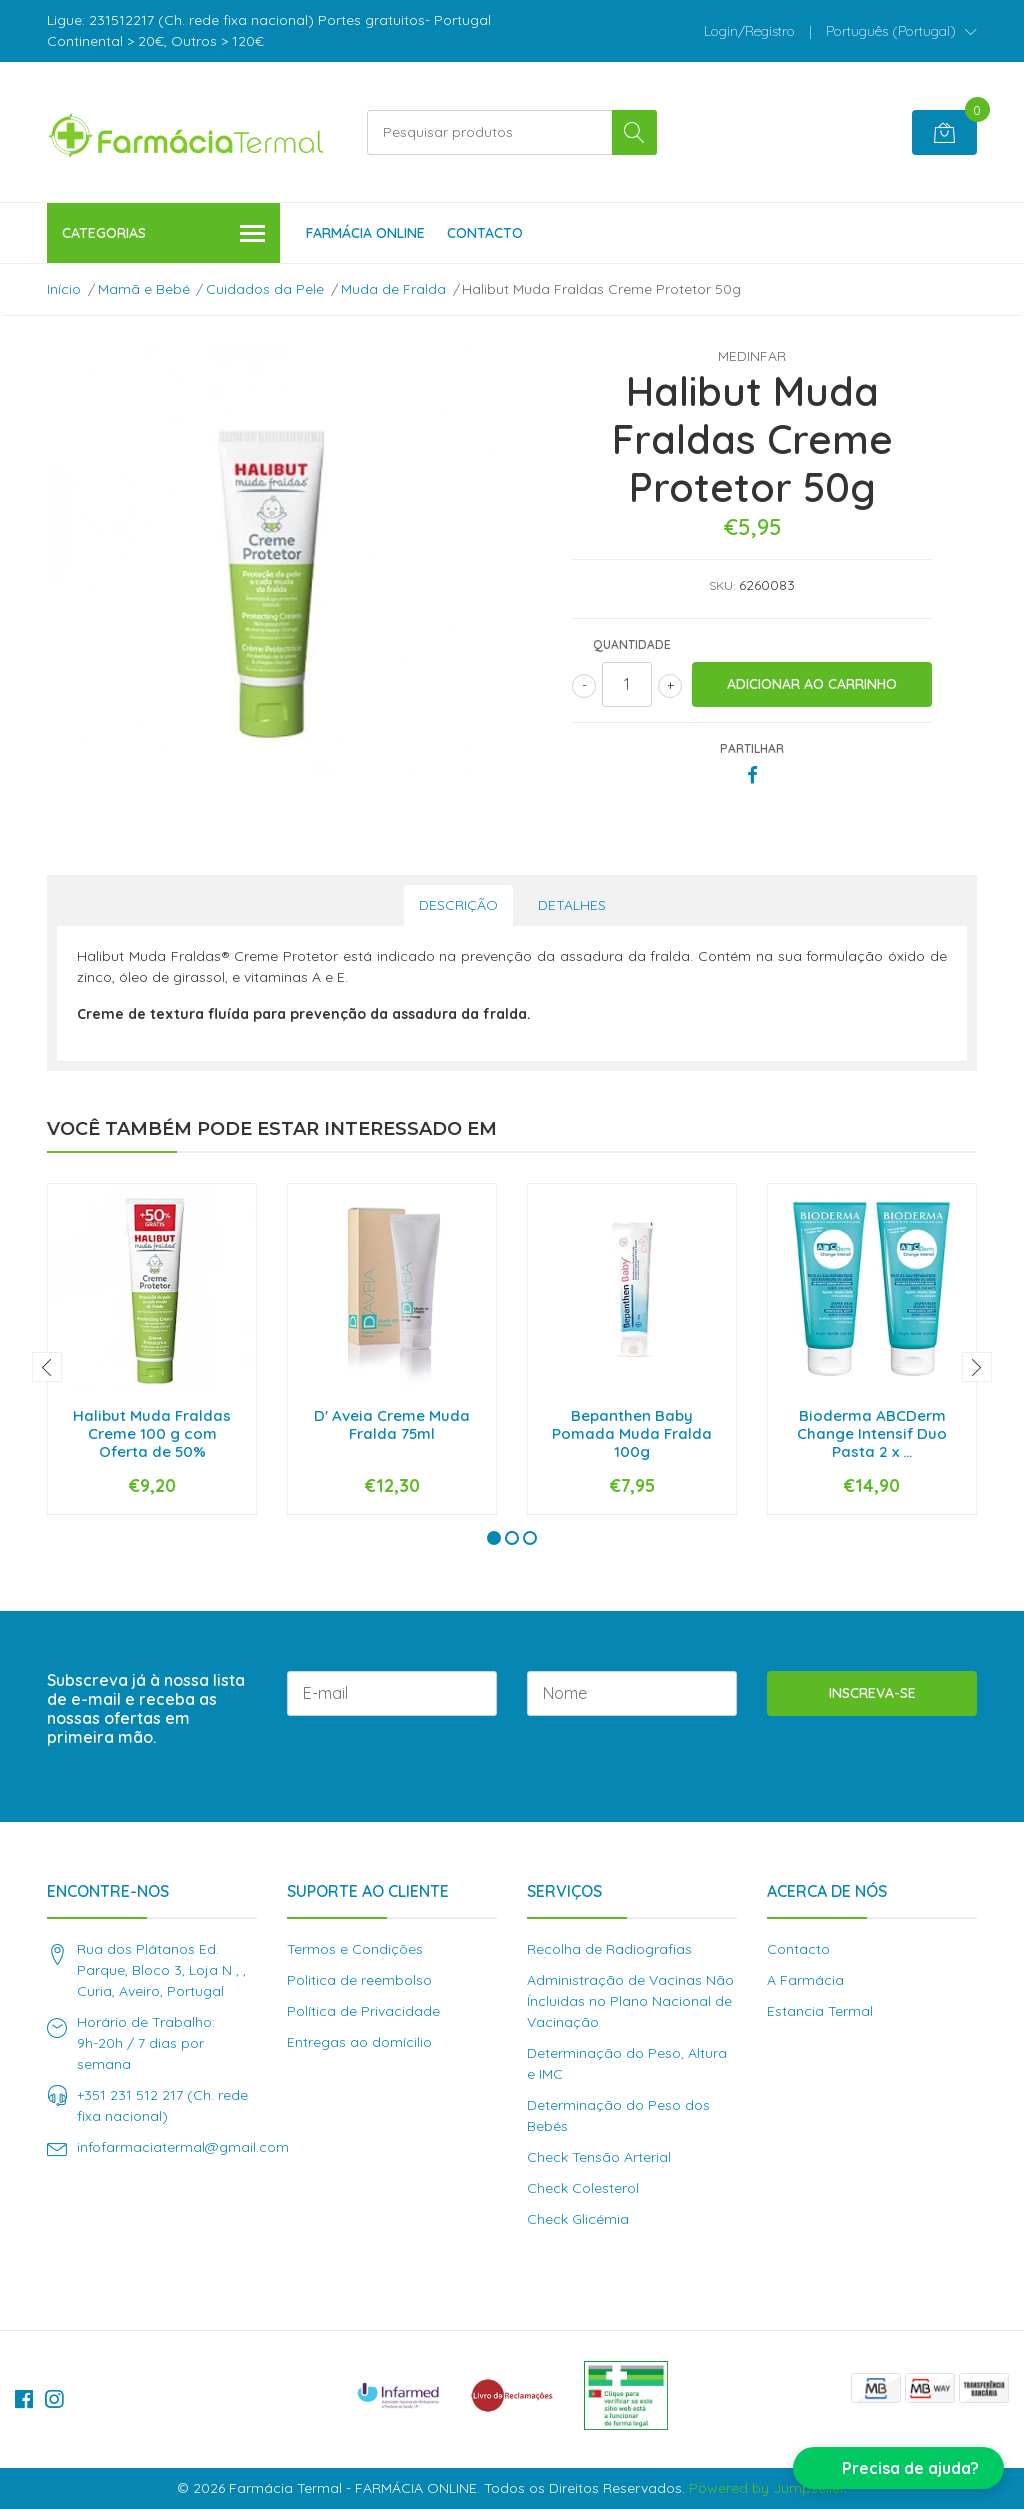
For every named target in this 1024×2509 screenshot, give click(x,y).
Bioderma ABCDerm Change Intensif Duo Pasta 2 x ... (872, 1433)
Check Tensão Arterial (599, 2157)
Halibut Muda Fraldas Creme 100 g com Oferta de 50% (152, 1433)
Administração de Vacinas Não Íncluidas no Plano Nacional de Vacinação (630, 2001)
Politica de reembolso (359, 1980)
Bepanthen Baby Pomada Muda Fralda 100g (632, 1433)
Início (64, 289)
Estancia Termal (820, 2011)
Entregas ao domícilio (359, 2042)
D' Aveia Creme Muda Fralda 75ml (392, 1424)
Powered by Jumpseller (766, 2488)
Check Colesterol (583, 2188)
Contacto (485, 233)
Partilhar (752, 748)
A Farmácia (805, 1980)
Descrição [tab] (458, 905)
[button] (901, 31)
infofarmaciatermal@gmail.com (183, 2147)
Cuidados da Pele (265, 289)
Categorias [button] (163, 234)
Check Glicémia (578, 2219)
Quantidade (632, 644)
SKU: (722, 585)
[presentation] (47, 1367)
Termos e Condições (355, 1949)
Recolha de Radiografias (609, 1949)
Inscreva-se (872, 1693)
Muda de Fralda (393, 289)
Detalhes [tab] (572, 905)
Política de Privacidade (363, 2011)
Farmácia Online (365, 233)
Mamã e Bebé (144, 289)
